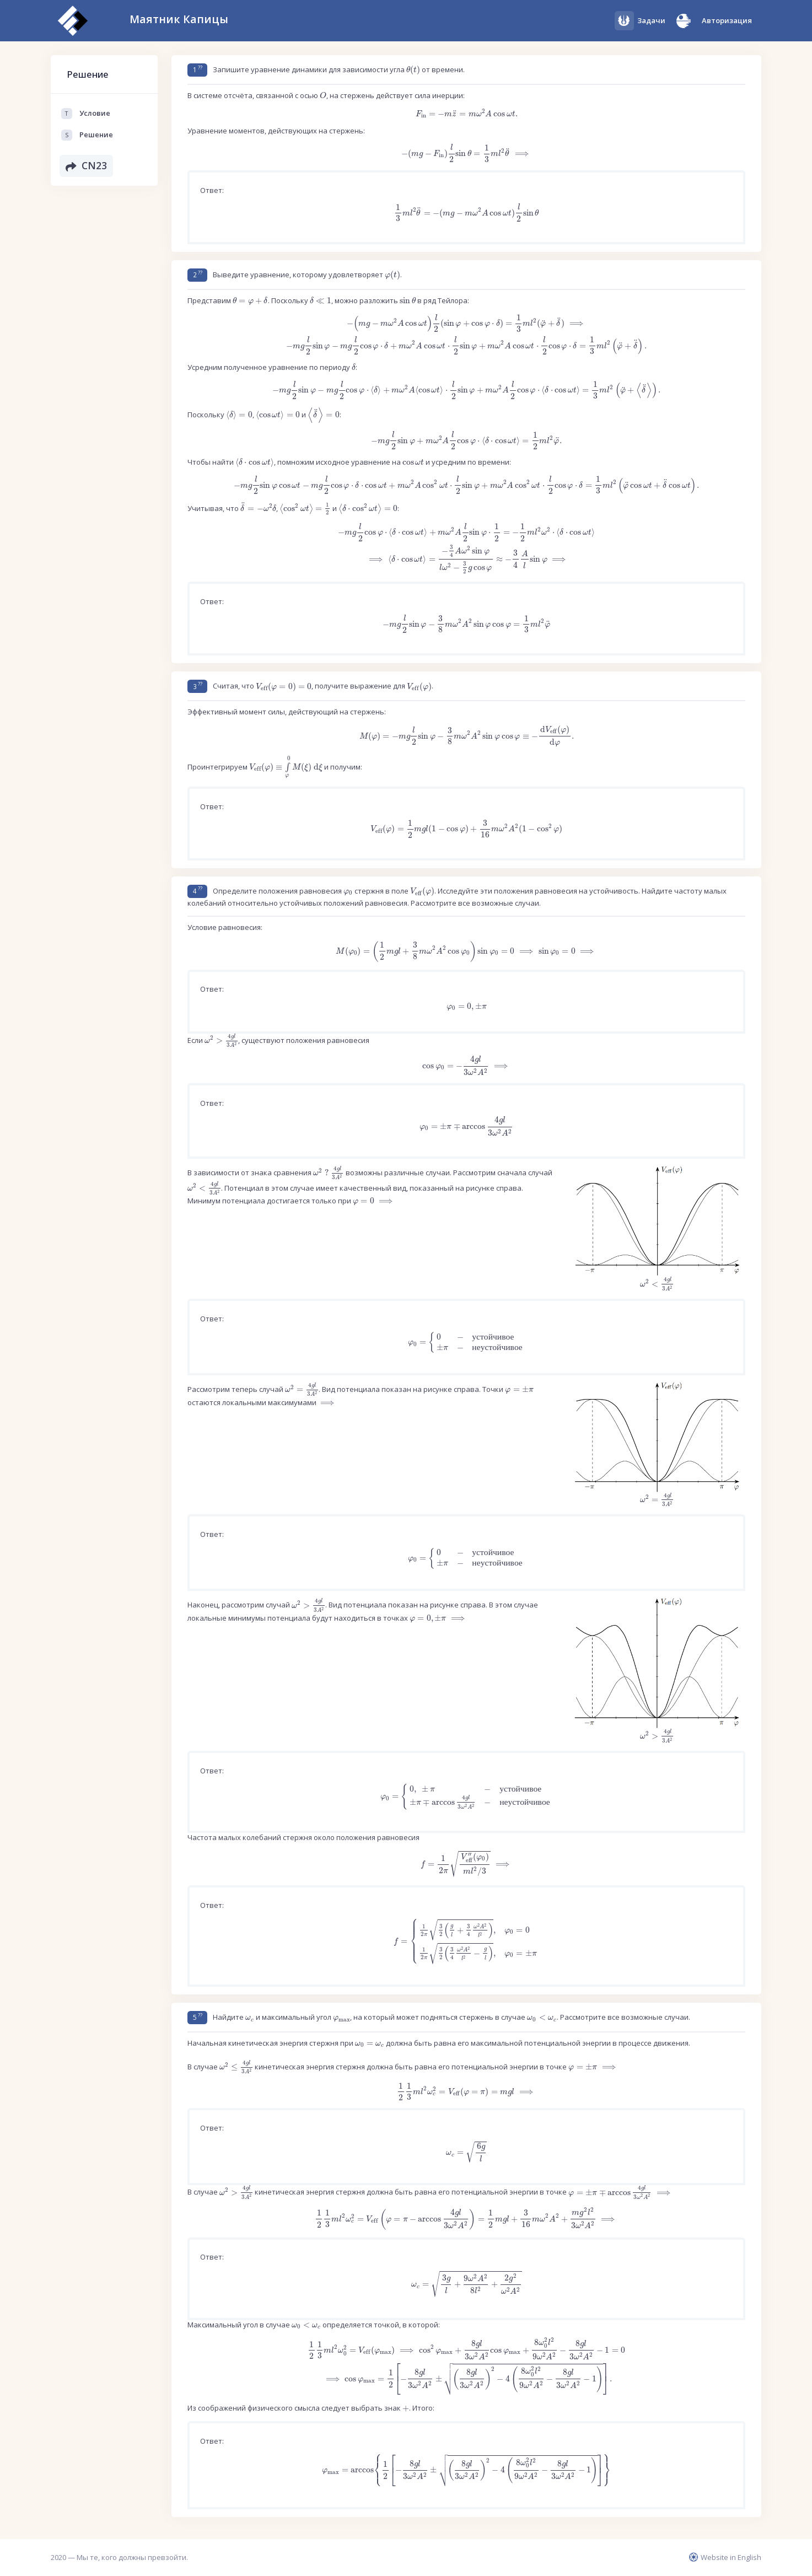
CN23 (86, 166)
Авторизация (727, 20)
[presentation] (413, 70)
